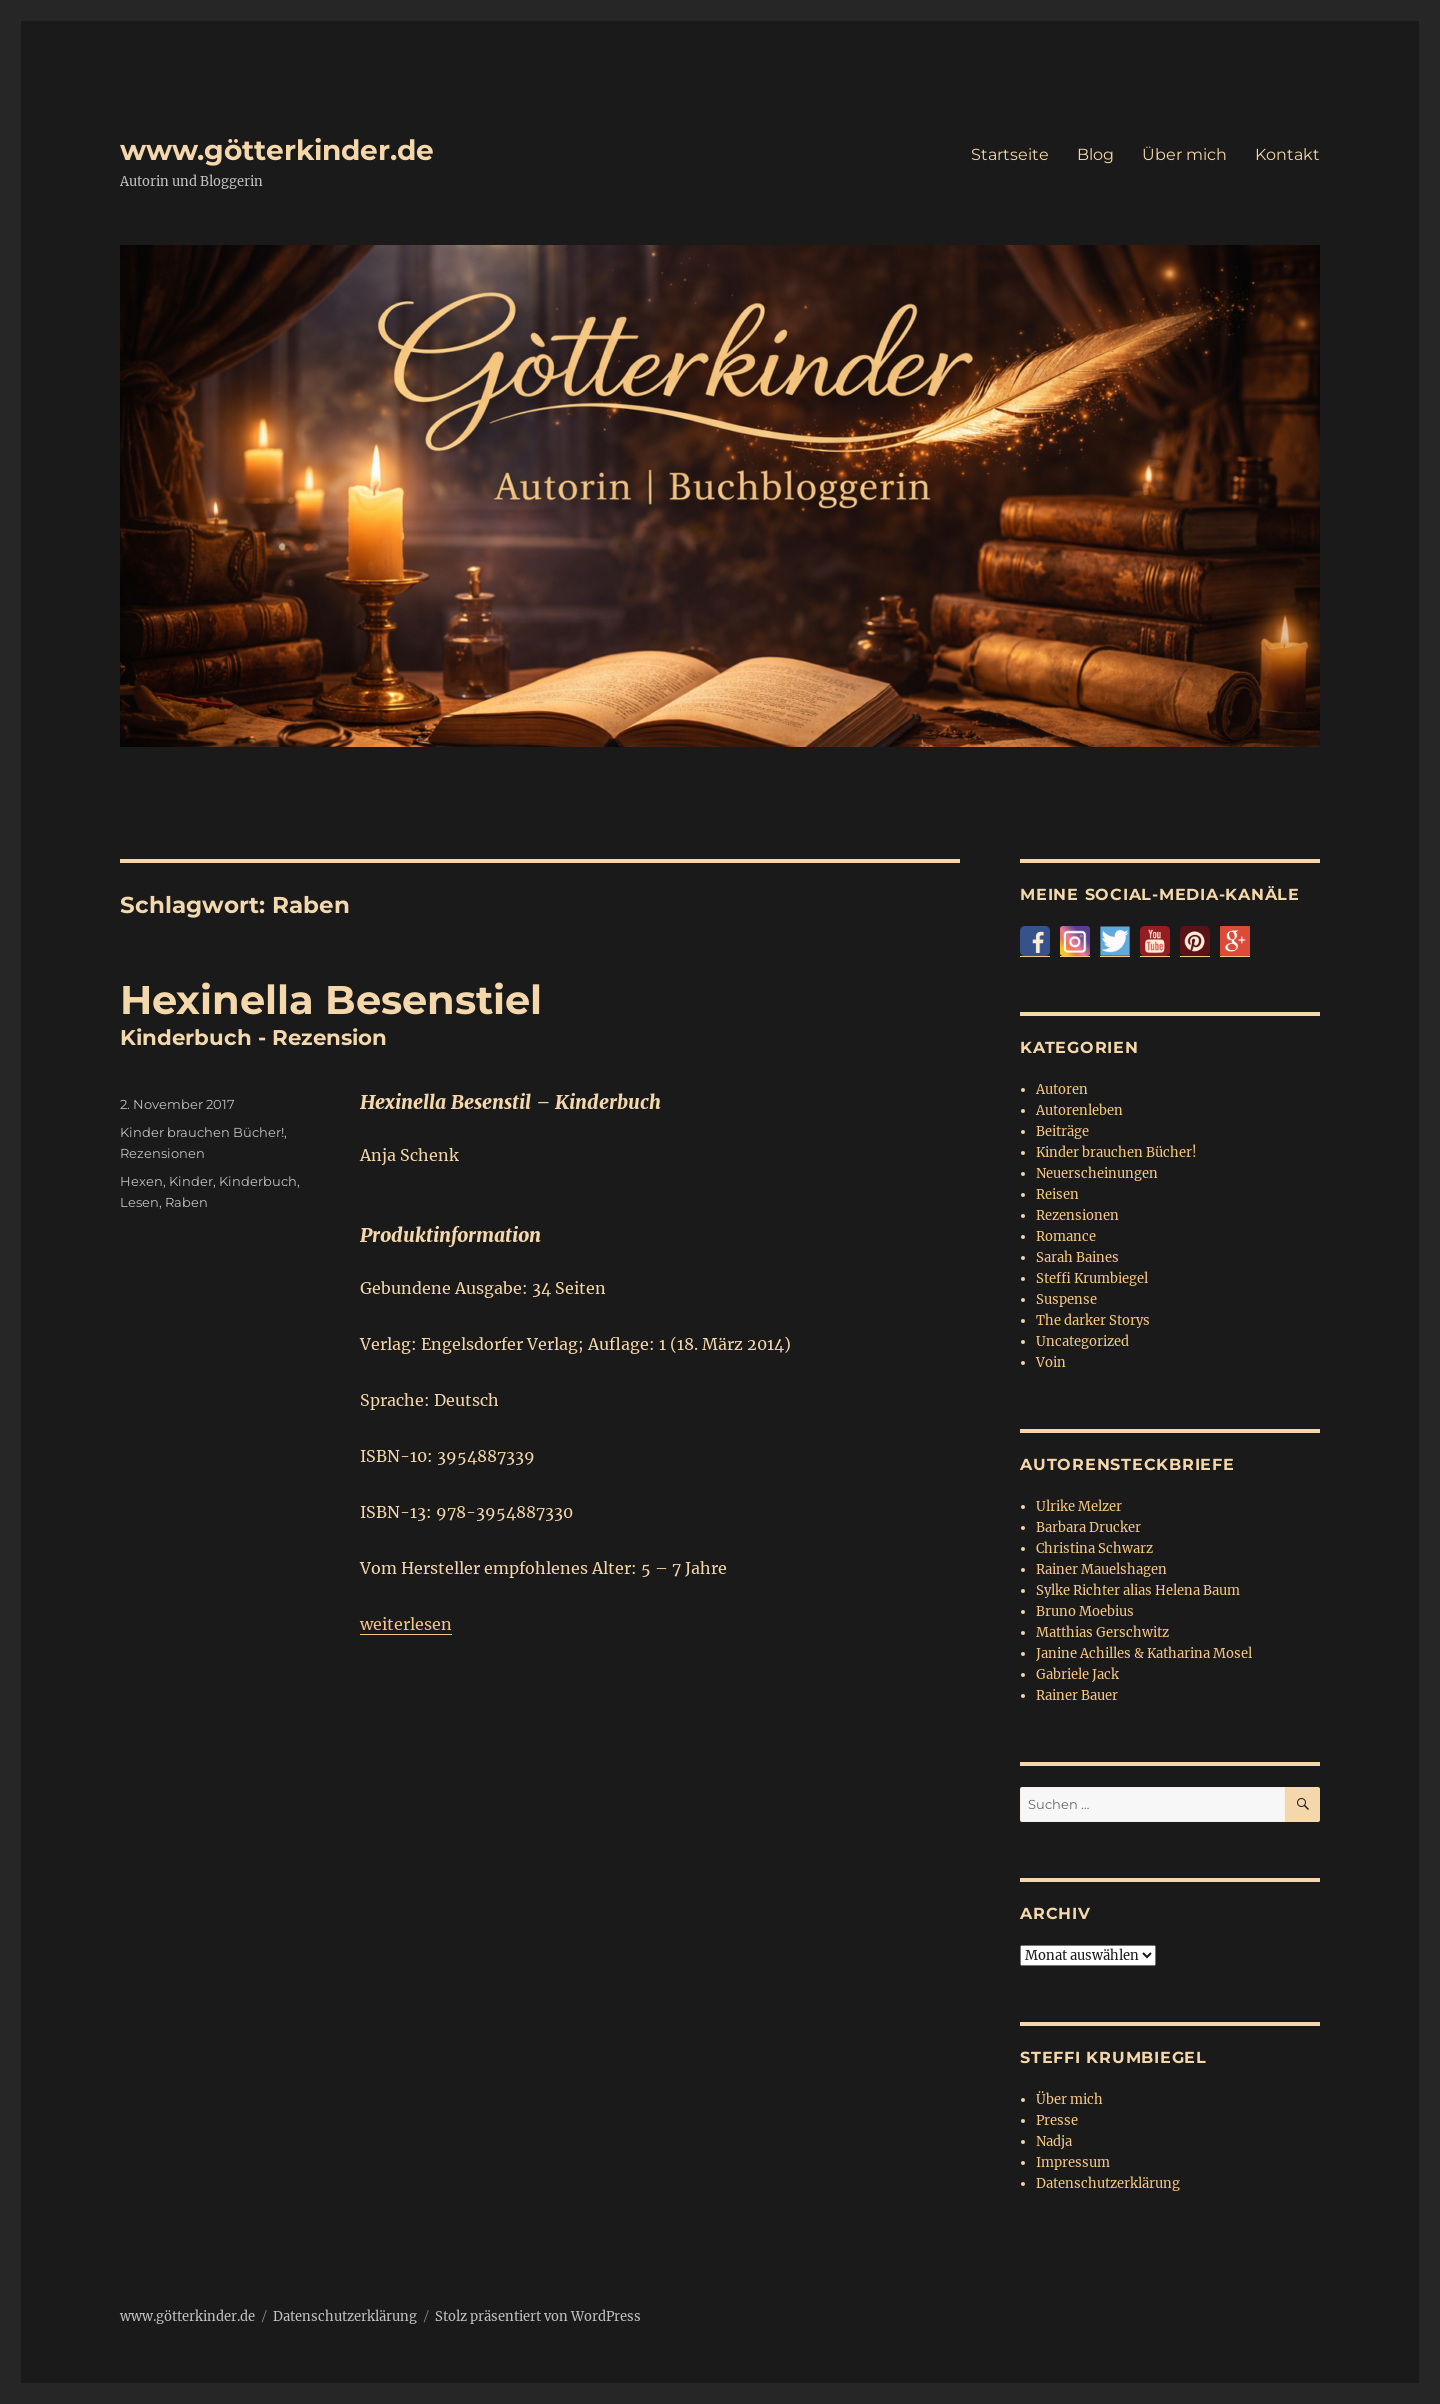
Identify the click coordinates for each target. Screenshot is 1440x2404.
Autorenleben (1079, 1110)
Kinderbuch (258, 1181)
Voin (1051, 1362)
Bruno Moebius (1085, 1611)
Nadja (1054, 2141)
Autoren (1062, 1089)
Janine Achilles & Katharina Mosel (1144, 1653)
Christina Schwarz (1094, 1548)
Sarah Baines (1077, 1257)
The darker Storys (1093, 1320)
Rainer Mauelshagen (1101, 1569)
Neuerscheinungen (1097, 1173)
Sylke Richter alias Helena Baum (1138, 1590)
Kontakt (1287, 154)
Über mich (1184, 154)
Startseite (1010, 154)
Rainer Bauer (1077, 1695)
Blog (1095, 154)
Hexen (141, 1181)
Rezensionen (162, 1153)
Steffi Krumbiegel (1092, 1278)
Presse (1057, 2120)
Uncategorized (1082, 1341)
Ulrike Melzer (1079, 1506)
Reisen (1057, 1194)
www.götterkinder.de (277, 150)
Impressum (1073, 2162)
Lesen (139, 1202)
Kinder (191, 1181)
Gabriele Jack (1077, 1674)
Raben (186, 1202)
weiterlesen (406, 1624)
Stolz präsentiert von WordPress (538, 2316)
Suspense (1066, 1299)
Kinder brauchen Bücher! (202, 1132)
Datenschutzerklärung (1108, 2183)
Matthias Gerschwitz (1102, 1632)
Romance (1066, 1236)
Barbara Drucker (1088, 1527)
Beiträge (1062, 1131)
